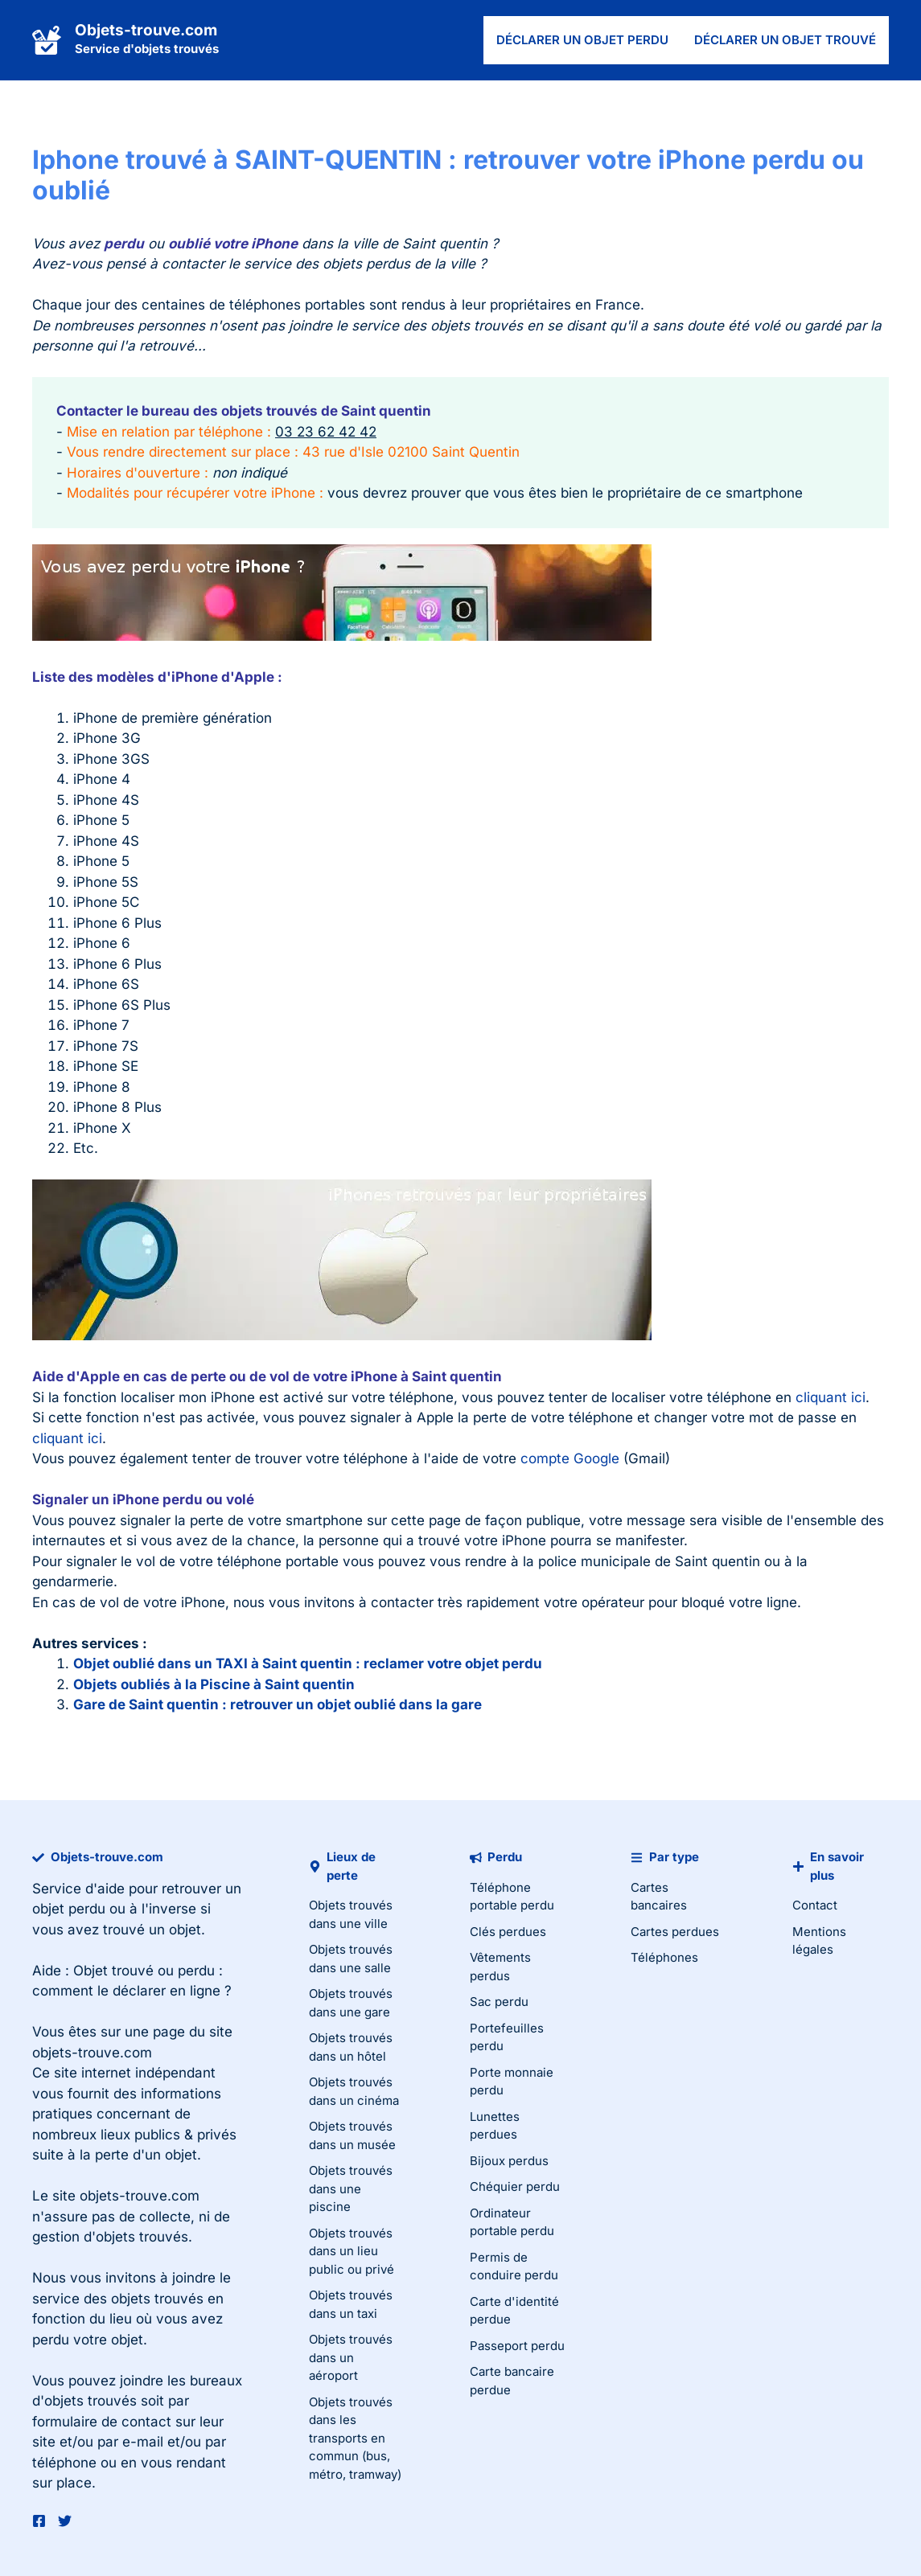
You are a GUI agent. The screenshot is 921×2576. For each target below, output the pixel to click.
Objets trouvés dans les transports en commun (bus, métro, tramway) (355, 2438)
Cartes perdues (675, 1931)
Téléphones (664, 1957)
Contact (814, 1905)
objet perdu (68, 1909)
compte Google (569, 1458)
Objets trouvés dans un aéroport (351, 2357)
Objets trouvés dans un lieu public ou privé (351, 2251)
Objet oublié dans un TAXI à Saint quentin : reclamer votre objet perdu (307, 1663)
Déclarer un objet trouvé (785, 39)
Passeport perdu (517, 2345)
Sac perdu (499, 2001)
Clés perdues (508, 1931)
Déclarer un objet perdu (582, 39)
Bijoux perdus (509, 2160)
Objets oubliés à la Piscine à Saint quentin (214, 1684)
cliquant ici (830, 1397)
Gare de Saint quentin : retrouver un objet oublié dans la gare (277, 1704)
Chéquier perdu (515, 2186)
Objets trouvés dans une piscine (351, 2188)
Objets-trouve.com (146, 30)
